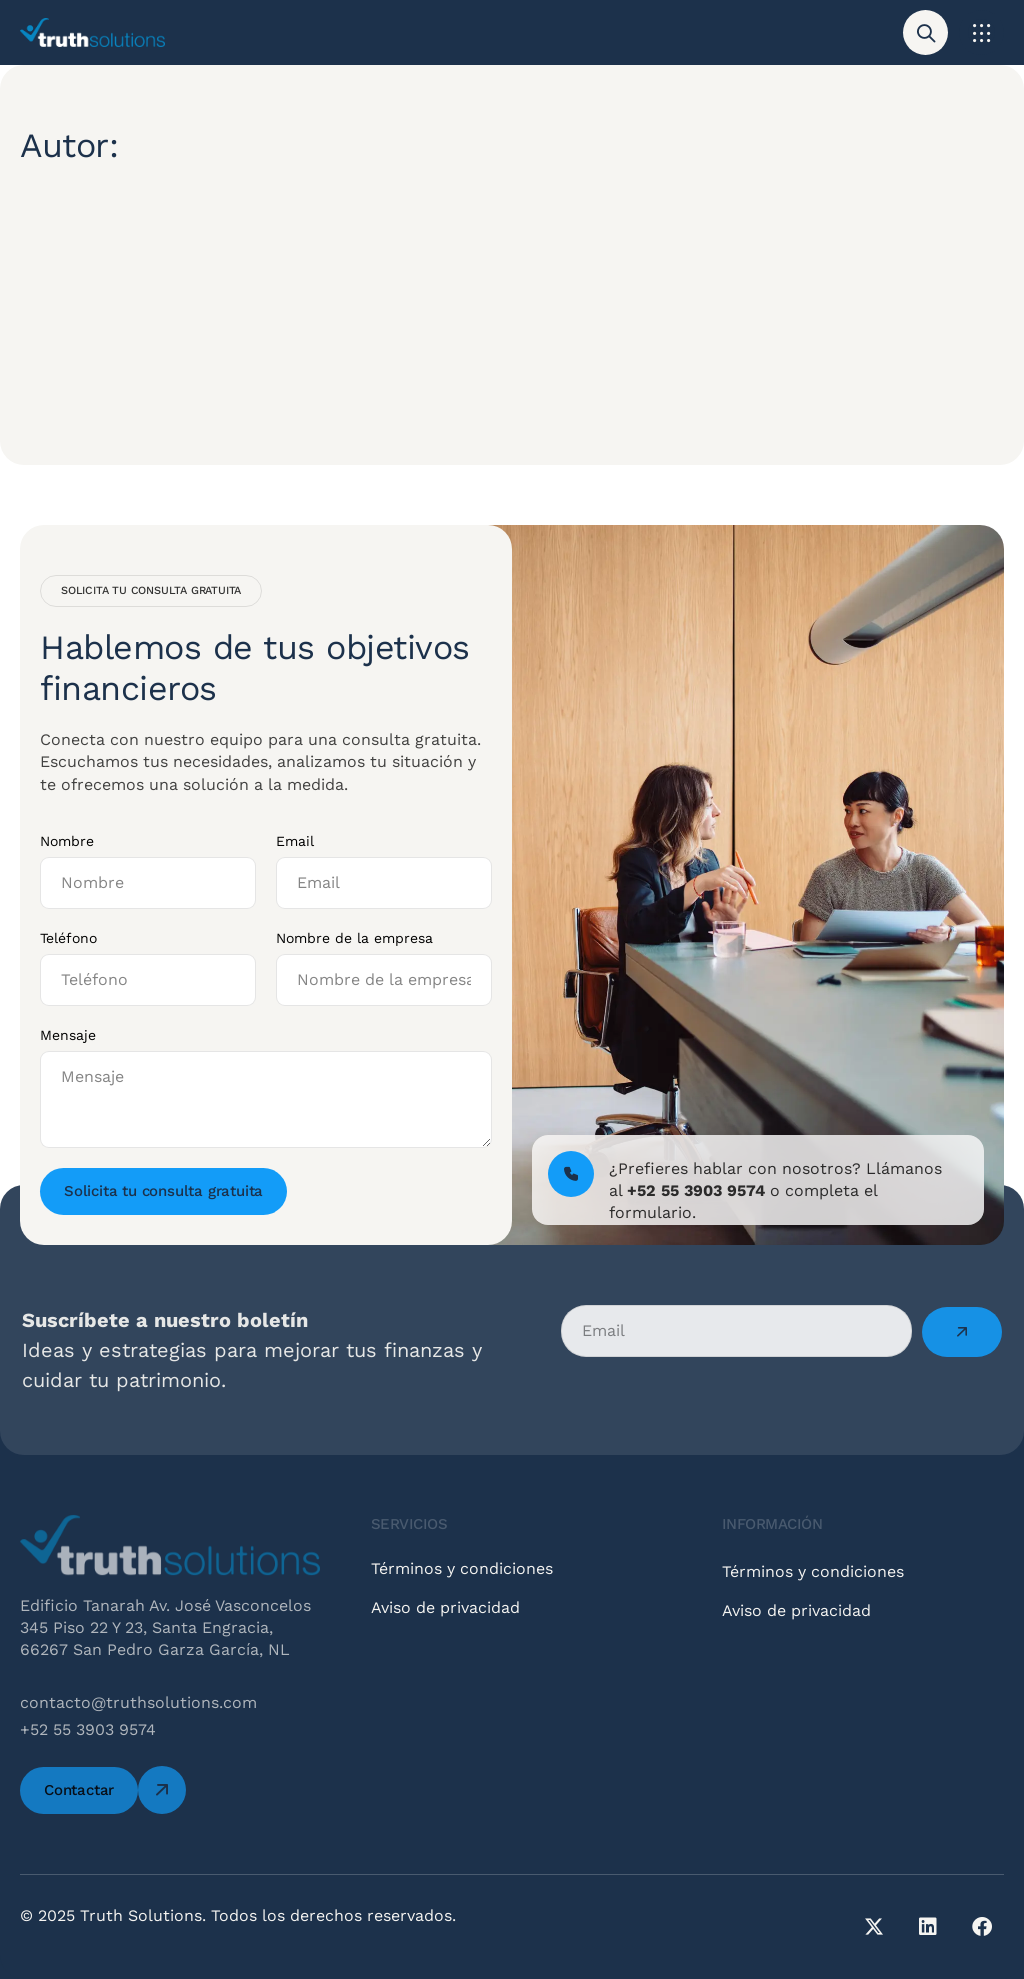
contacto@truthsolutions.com (138, 1702)
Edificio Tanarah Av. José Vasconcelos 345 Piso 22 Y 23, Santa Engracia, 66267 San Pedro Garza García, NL (165, 1628)
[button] (981, 32)
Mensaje (68, 1035)
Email (295, 841)
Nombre (67, 841)
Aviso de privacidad (445, 1626)
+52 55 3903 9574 (88, 1729)
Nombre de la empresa (354, 938)
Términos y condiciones (462, 1587)
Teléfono (68, 938)
